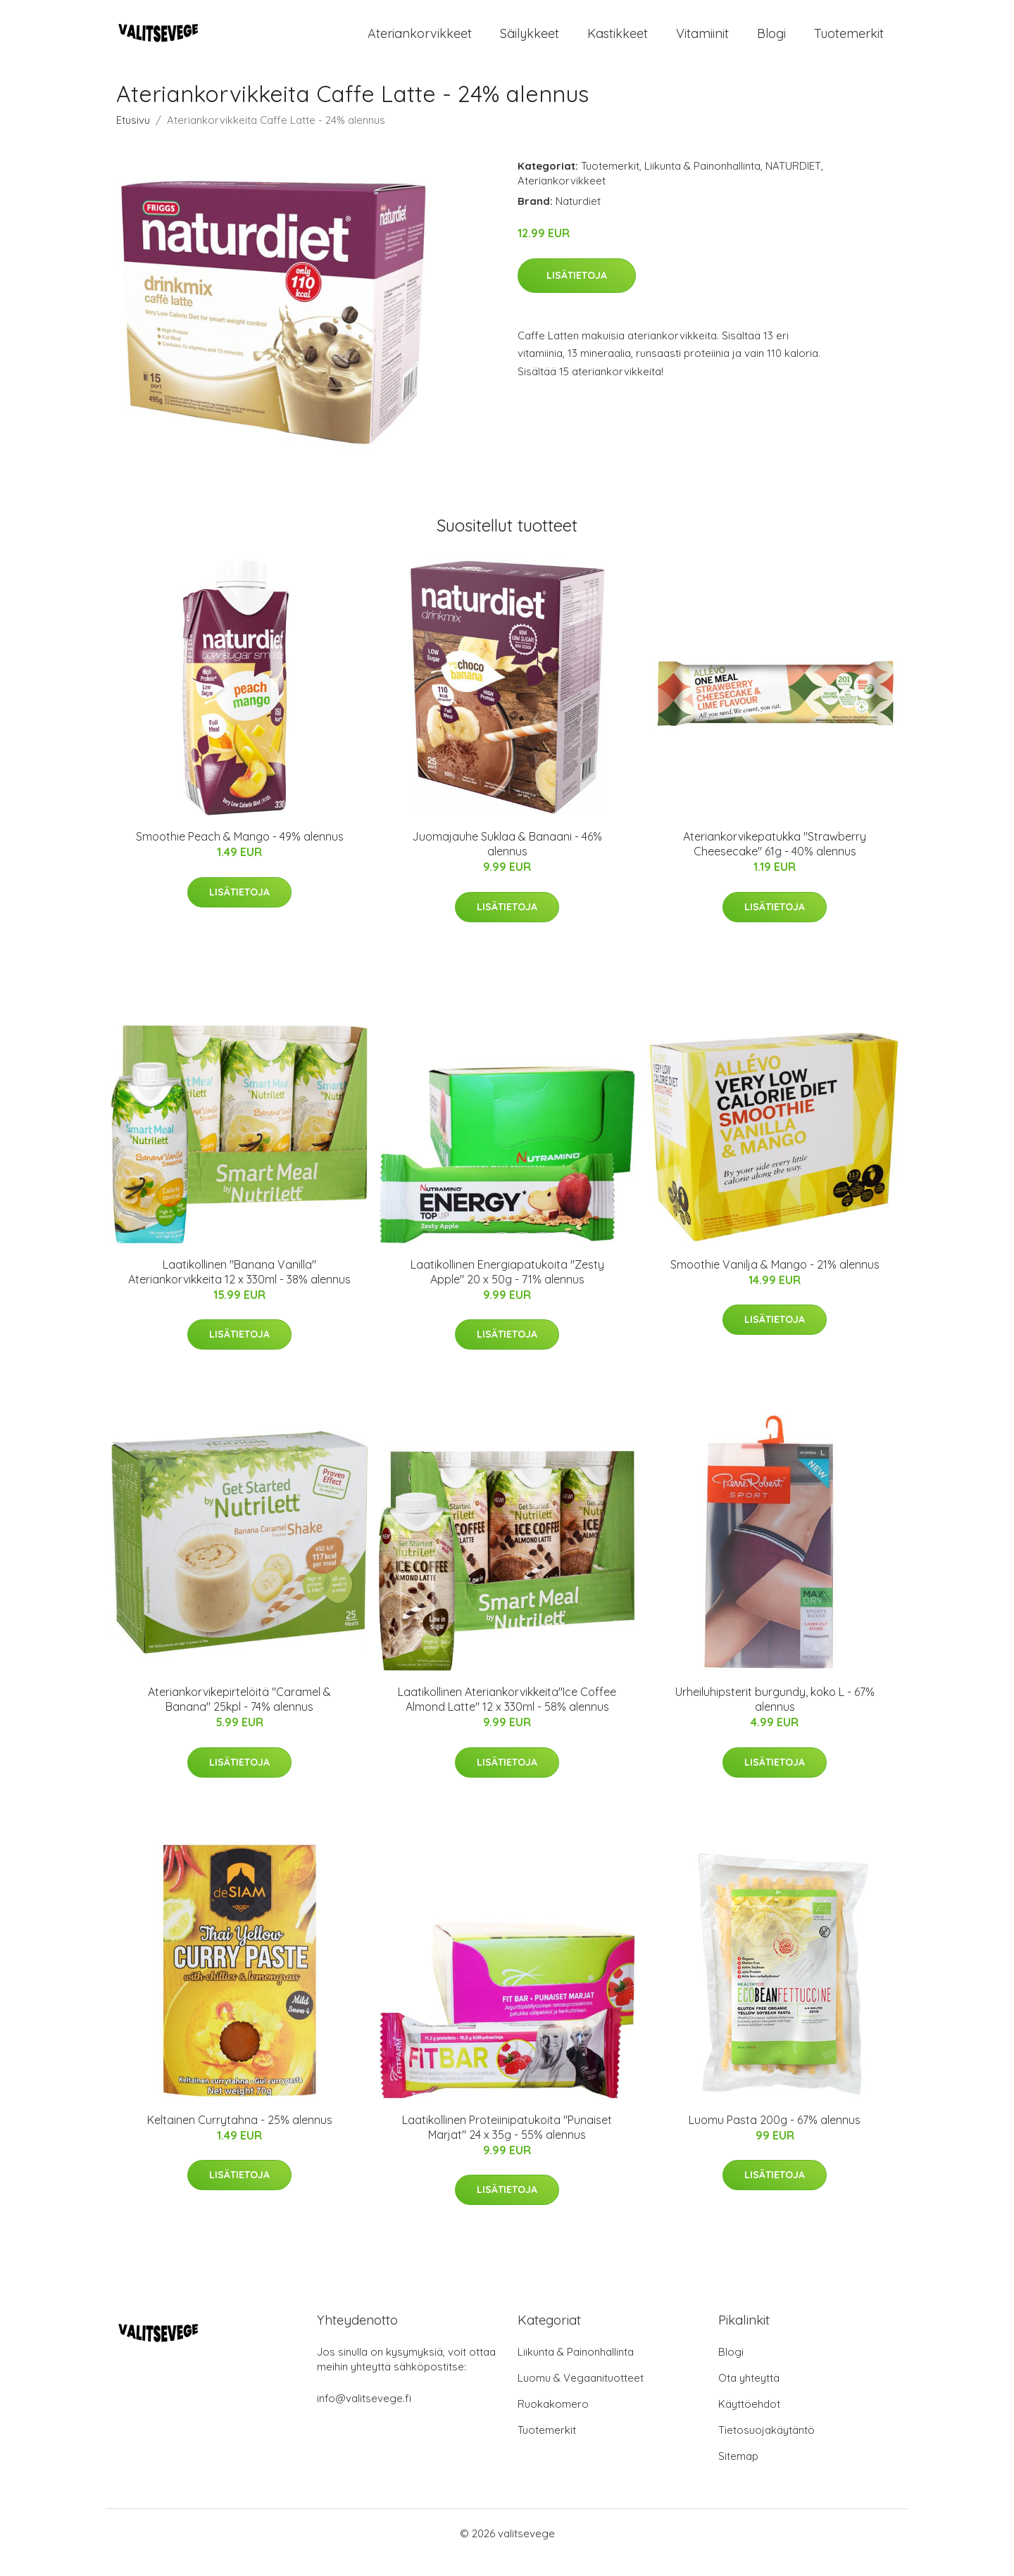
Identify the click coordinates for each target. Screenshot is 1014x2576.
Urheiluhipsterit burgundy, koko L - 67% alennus (775, 1717)
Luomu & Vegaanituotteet (581, 2396)
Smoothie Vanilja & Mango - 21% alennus (775, 1282)
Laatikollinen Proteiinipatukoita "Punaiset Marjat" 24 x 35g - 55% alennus (507, 2144)
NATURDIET (793, 184)
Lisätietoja (576, 293)
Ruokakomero (553, 2422)
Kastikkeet (617, 42)
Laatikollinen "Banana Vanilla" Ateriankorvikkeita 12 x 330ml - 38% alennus (239, 1289)
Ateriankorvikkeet (420, 42)
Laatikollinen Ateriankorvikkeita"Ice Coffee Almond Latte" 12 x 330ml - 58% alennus (507, 1717)
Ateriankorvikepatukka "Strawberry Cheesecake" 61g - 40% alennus (774, 862)
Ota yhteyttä (749, 2396)
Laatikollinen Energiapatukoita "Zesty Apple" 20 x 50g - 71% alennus (507, 1289)
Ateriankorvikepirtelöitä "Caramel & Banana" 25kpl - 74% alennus (239, 1717)
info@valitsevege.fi (364, 2416)
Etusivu (133, 138)
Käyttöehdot (749, 2422)
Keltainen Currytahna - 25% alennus (239, 2137)
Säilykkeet (529, 42)
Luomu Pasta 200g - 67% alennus (774, 2137)
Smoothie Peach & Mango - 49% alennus (240, 855)
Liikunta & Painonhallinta (702, 184)
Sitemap (738, 2474)
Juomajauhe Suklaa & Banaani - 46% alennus (507, 862)
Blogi (771, 42)
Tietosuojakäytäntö (766, 2448)
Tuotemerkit (849, 42)
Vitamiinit (702, 42)
